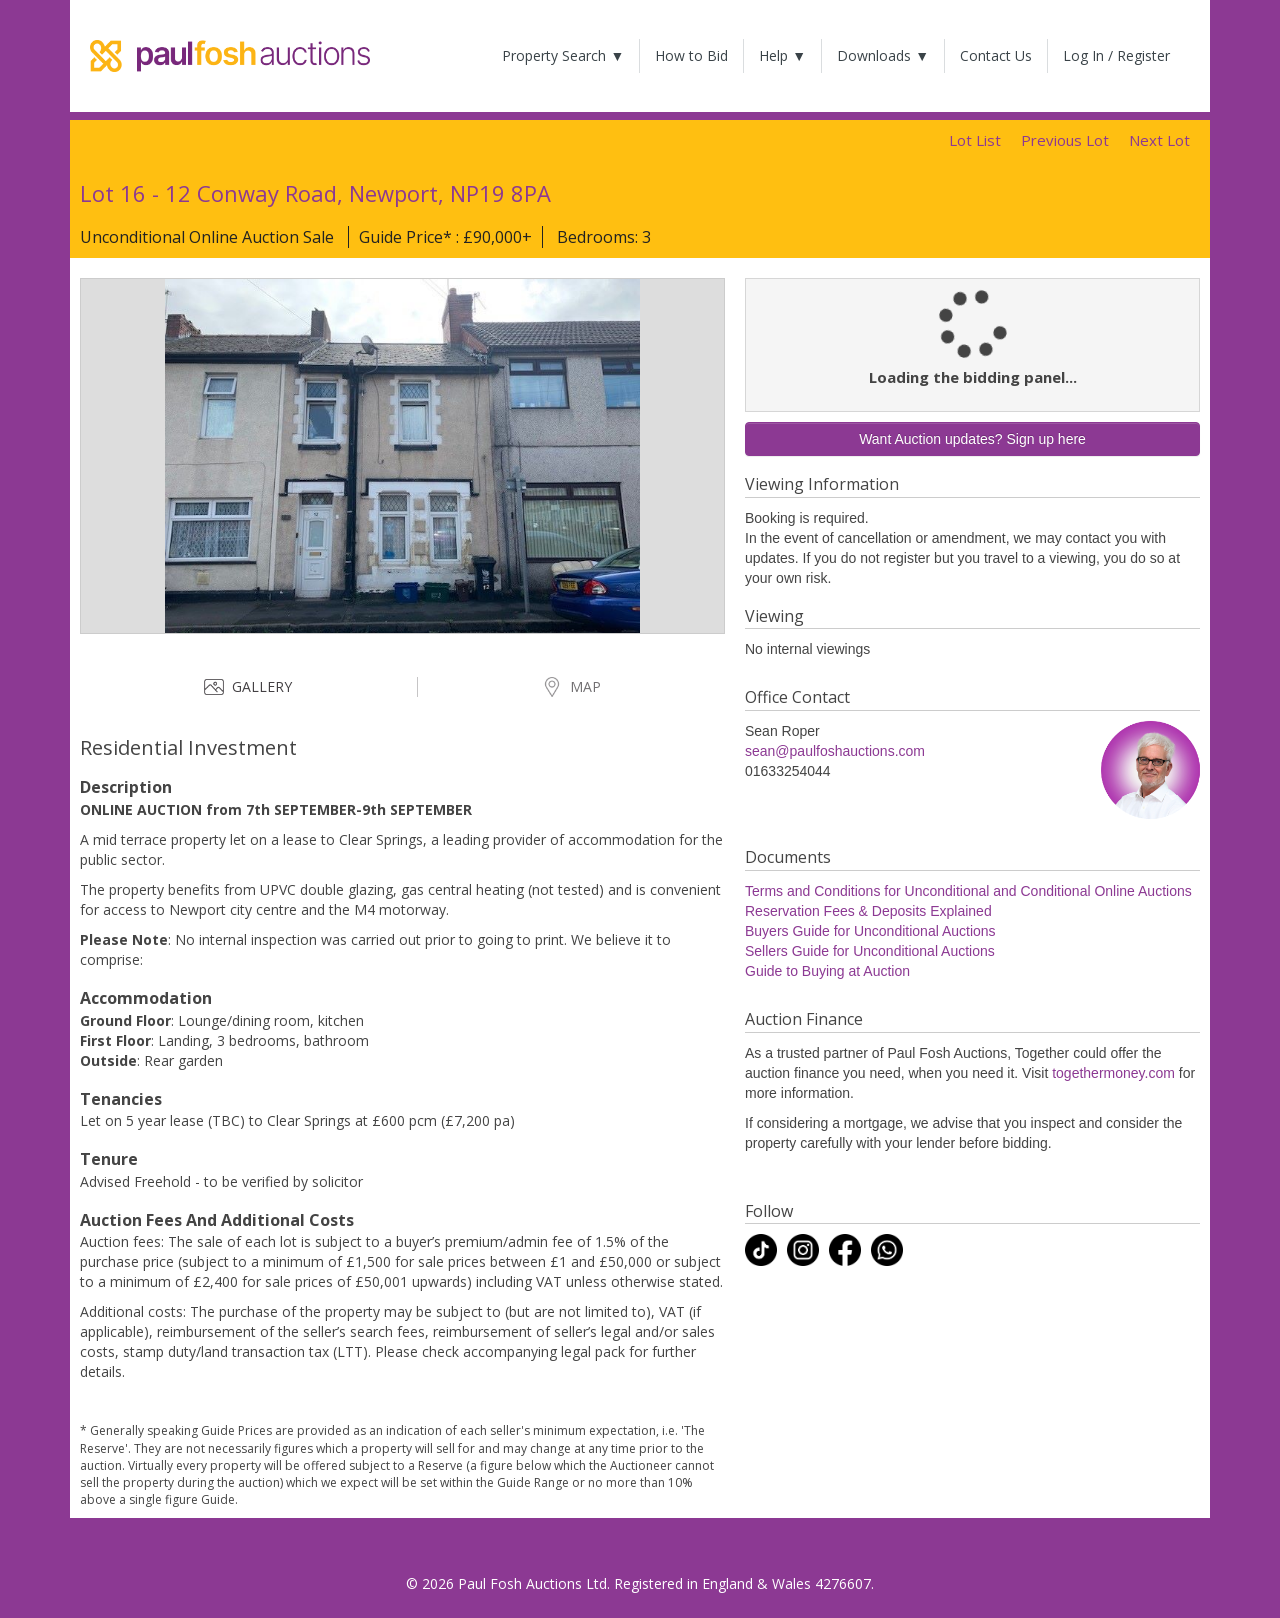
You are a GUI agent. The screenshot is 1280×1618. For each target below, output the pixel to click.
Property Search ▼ (563, 55)
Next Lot (1159, 140)
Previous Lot (1065, 140)
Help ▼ (782, 55)
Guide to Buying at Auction (827, 971)
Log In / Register (1116, 55)
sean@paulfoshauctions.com (835, 751)
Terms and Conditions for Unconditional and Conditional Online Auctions (968, 891)
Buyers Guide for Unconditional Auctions (870, 931)
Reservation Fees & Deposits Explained (868, 911)
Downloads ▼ (883, 55)
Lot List (975, 140)
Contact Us (996, 55)
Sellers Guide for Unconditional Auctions (870, 951)
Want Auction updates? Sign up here (972, 439)
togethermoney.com (1113, 1073)
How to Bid (691, 55)
